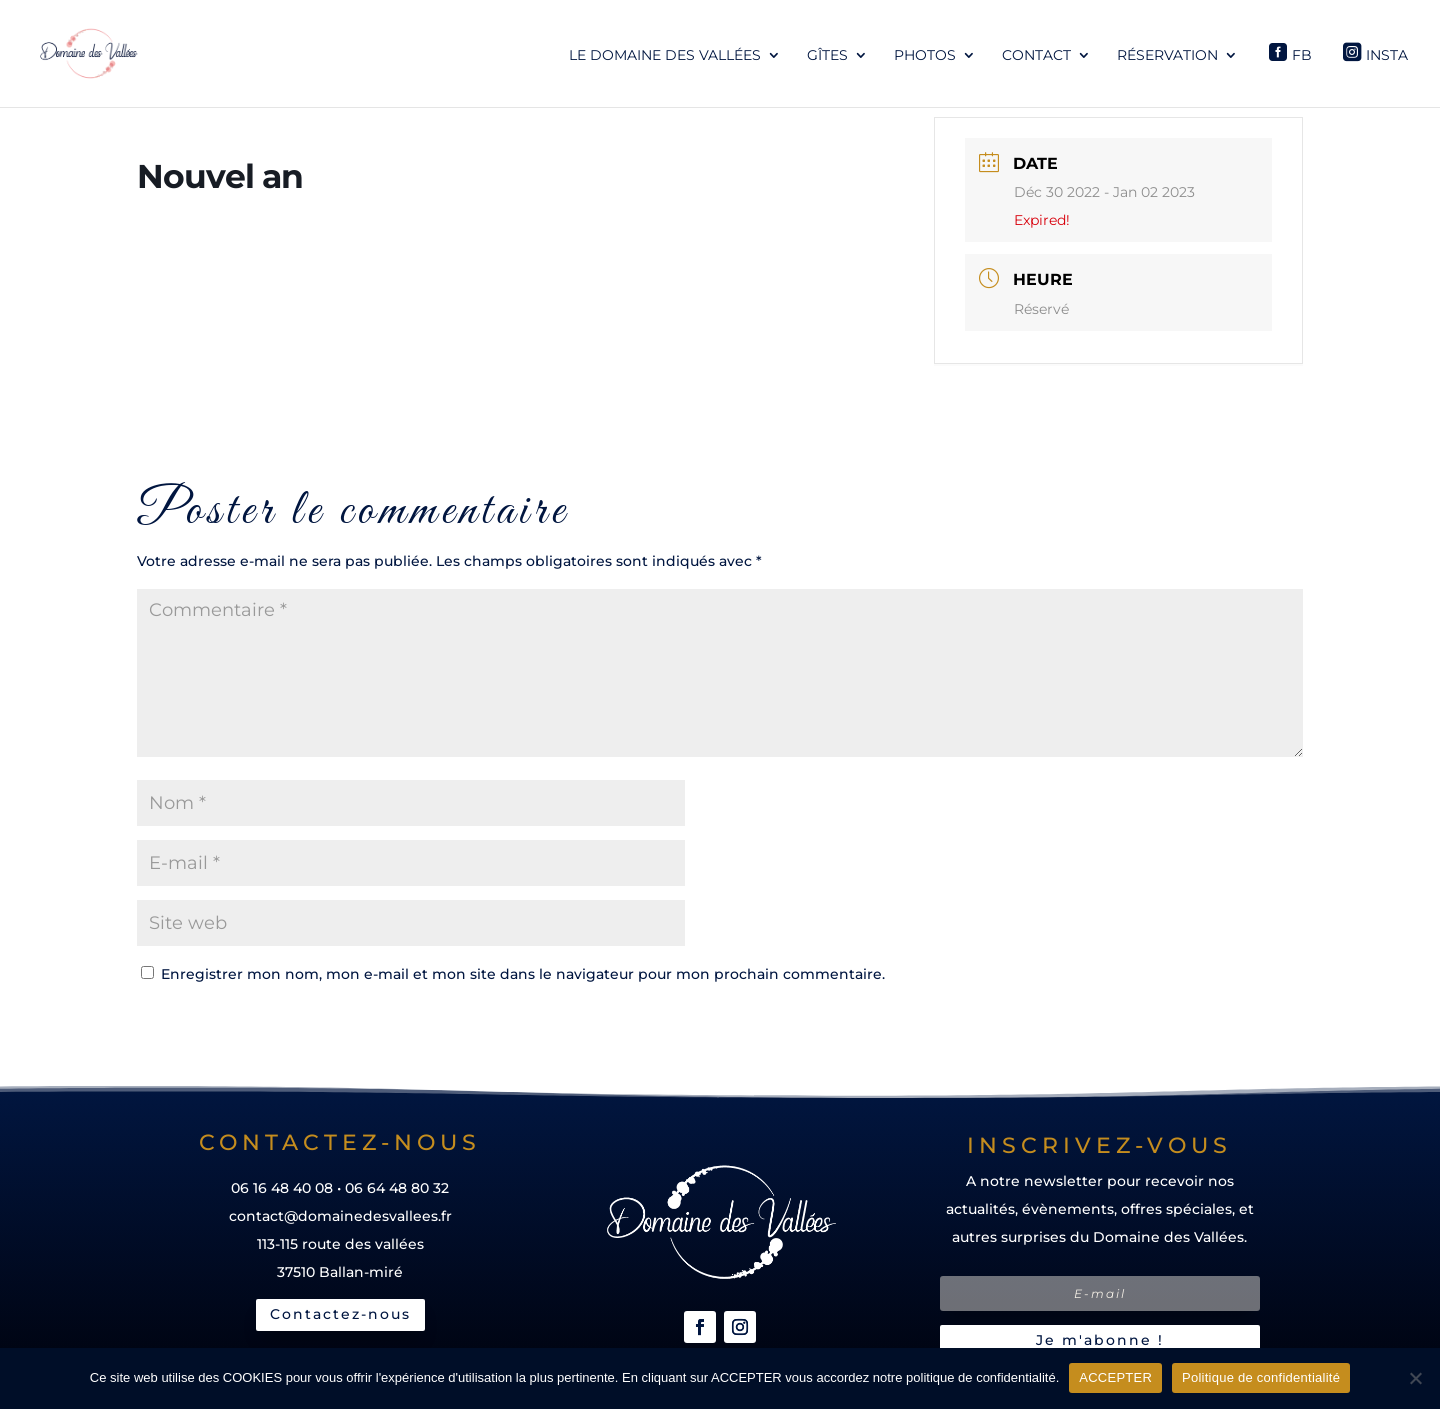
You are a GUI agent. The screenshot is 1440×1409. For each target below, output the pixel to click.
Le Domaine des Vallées (665, 56)
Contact (1036, 56)
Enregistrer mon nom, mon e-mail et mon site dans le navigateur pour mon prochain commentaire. (523, 974)
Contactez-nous (340, 1314)
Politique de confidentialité (1261, 1377)
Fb (1302, 55)
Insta (1387, 55)
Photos (925, 56)
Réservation (1167, 56)
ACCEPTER (1115, 1377)
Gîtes (827, 56)
